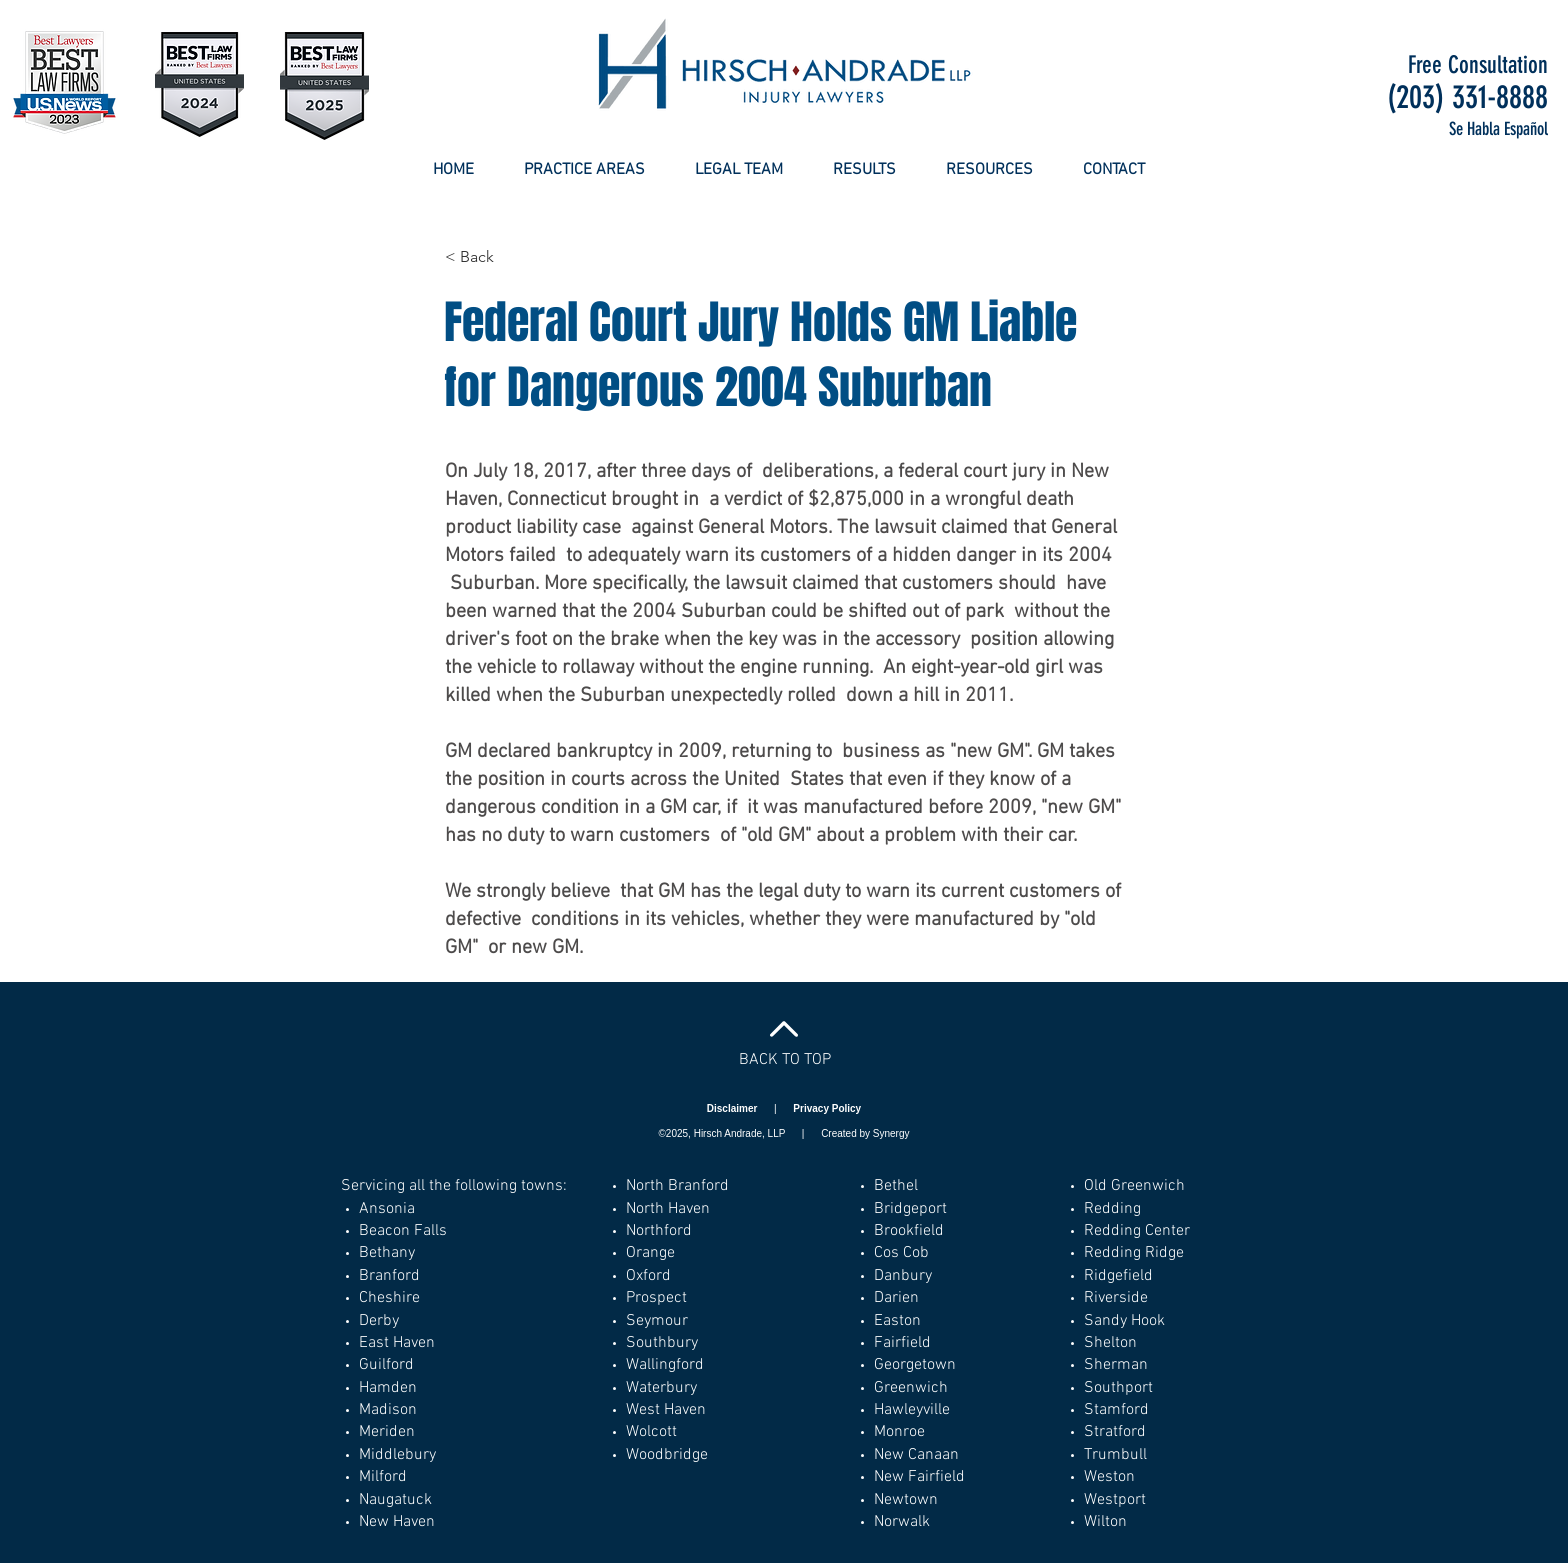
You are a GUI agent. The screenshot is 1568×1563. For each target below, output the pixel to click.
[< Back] (511, 257)
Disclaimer (733, 1108)
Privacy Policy (827, 1108)
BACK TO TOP (785, 1060)
